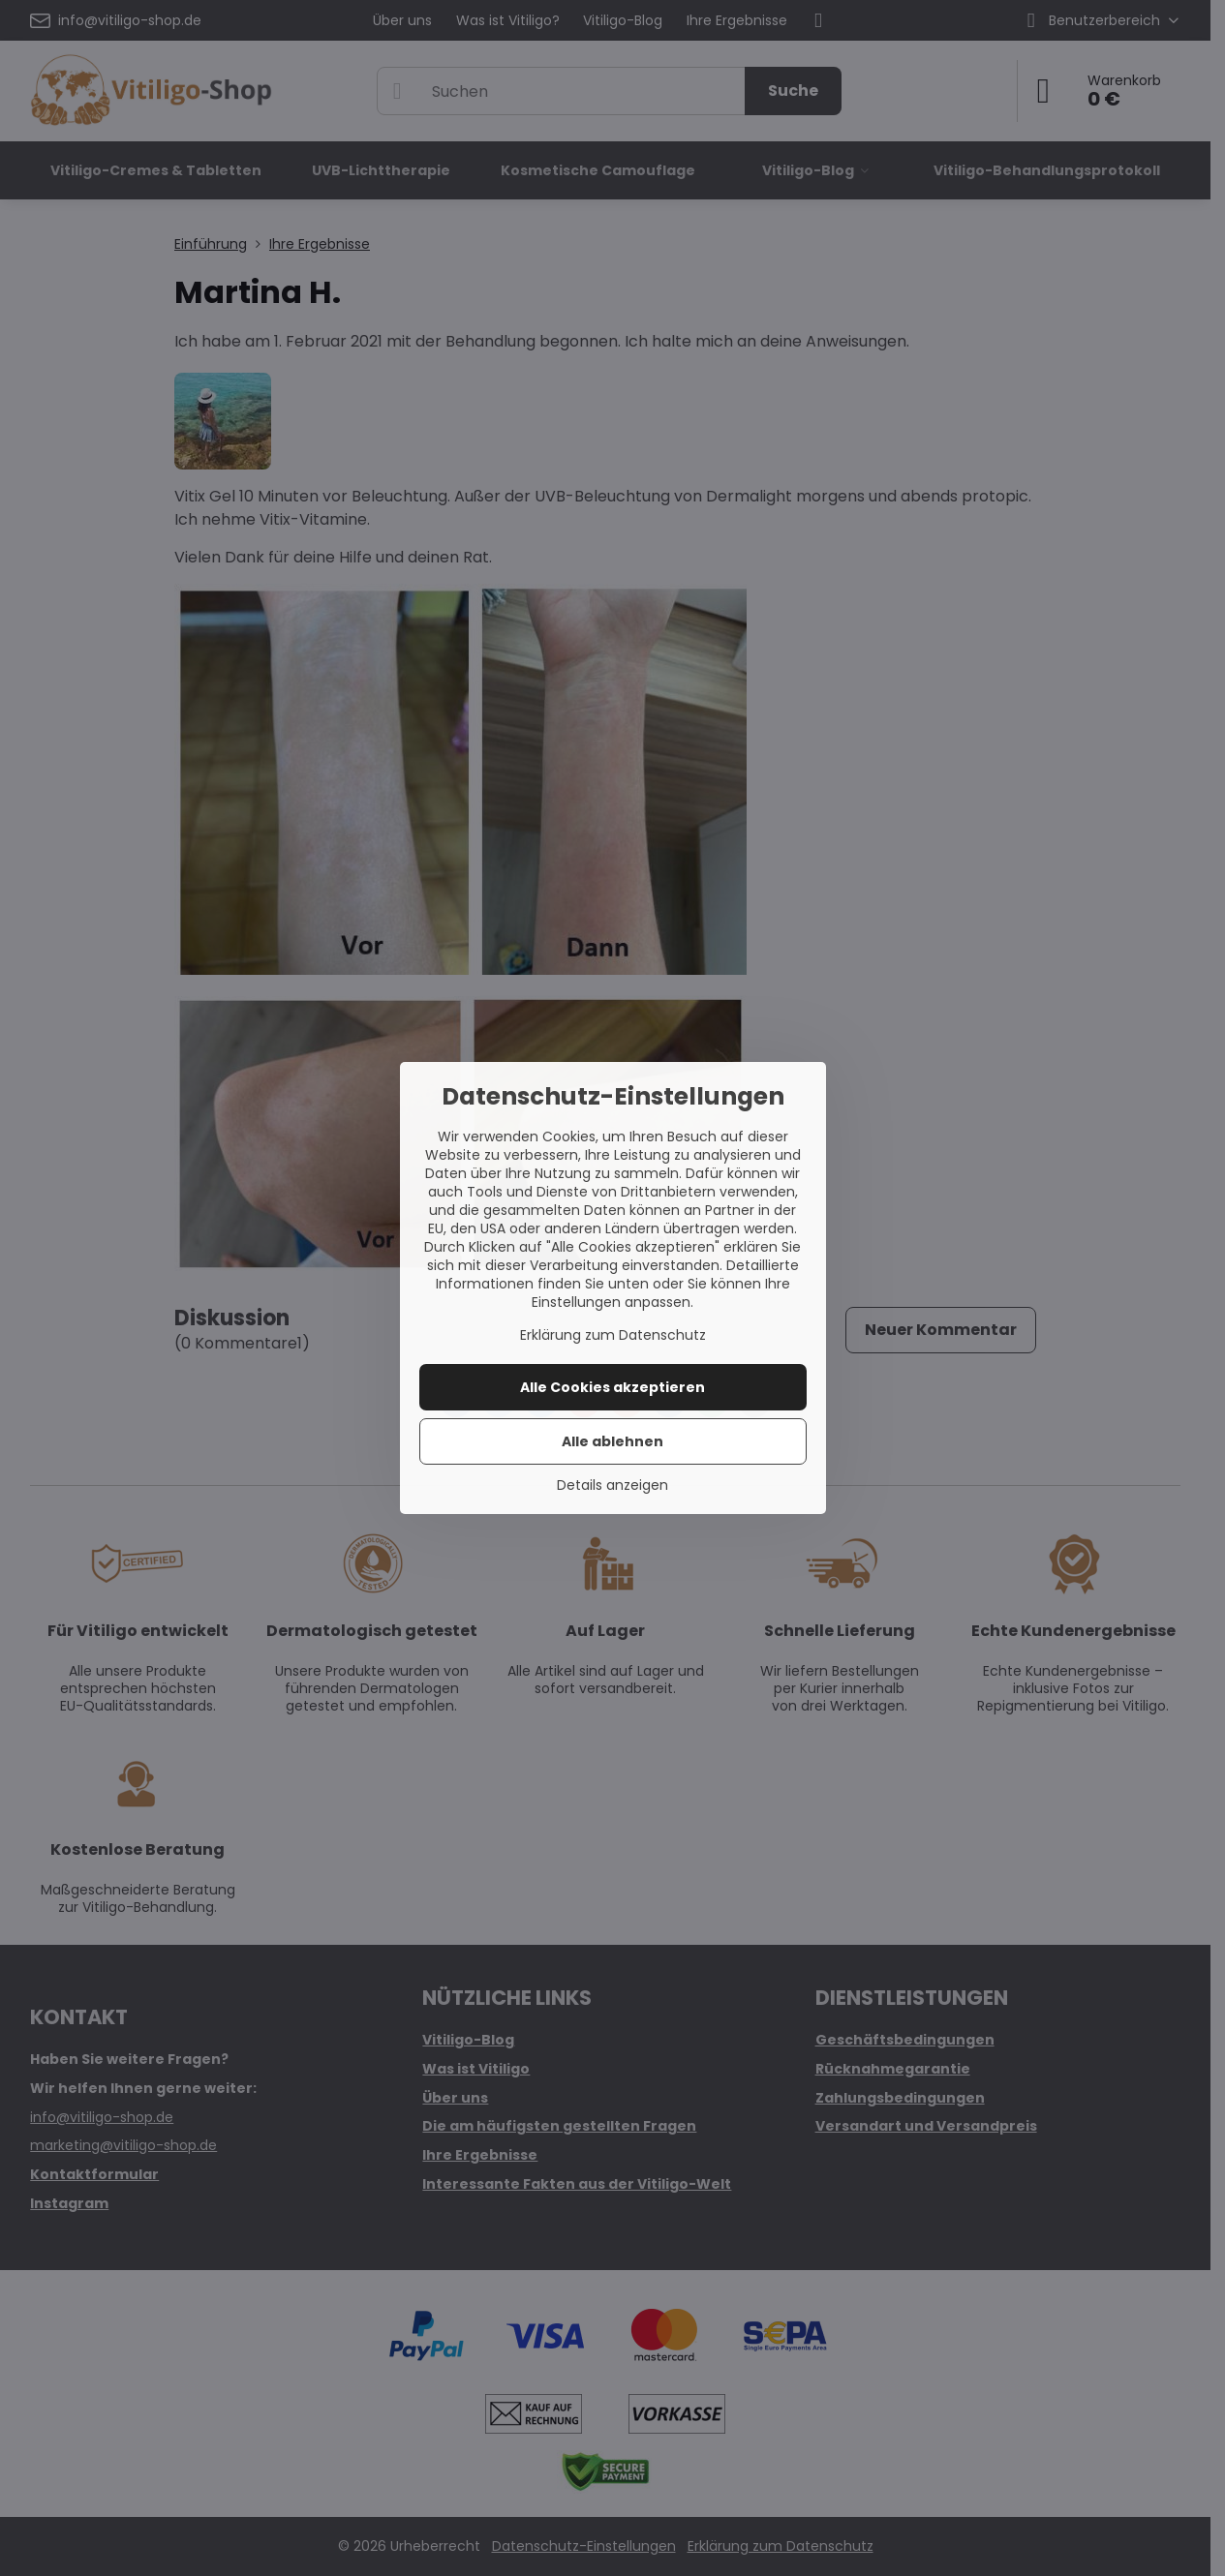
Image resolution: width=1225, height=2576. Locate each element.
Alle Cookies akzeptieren (612, 1387)
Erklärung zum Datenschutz (613, 1335)
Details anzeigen (612, 1485)
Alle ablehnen (612, 1441)
